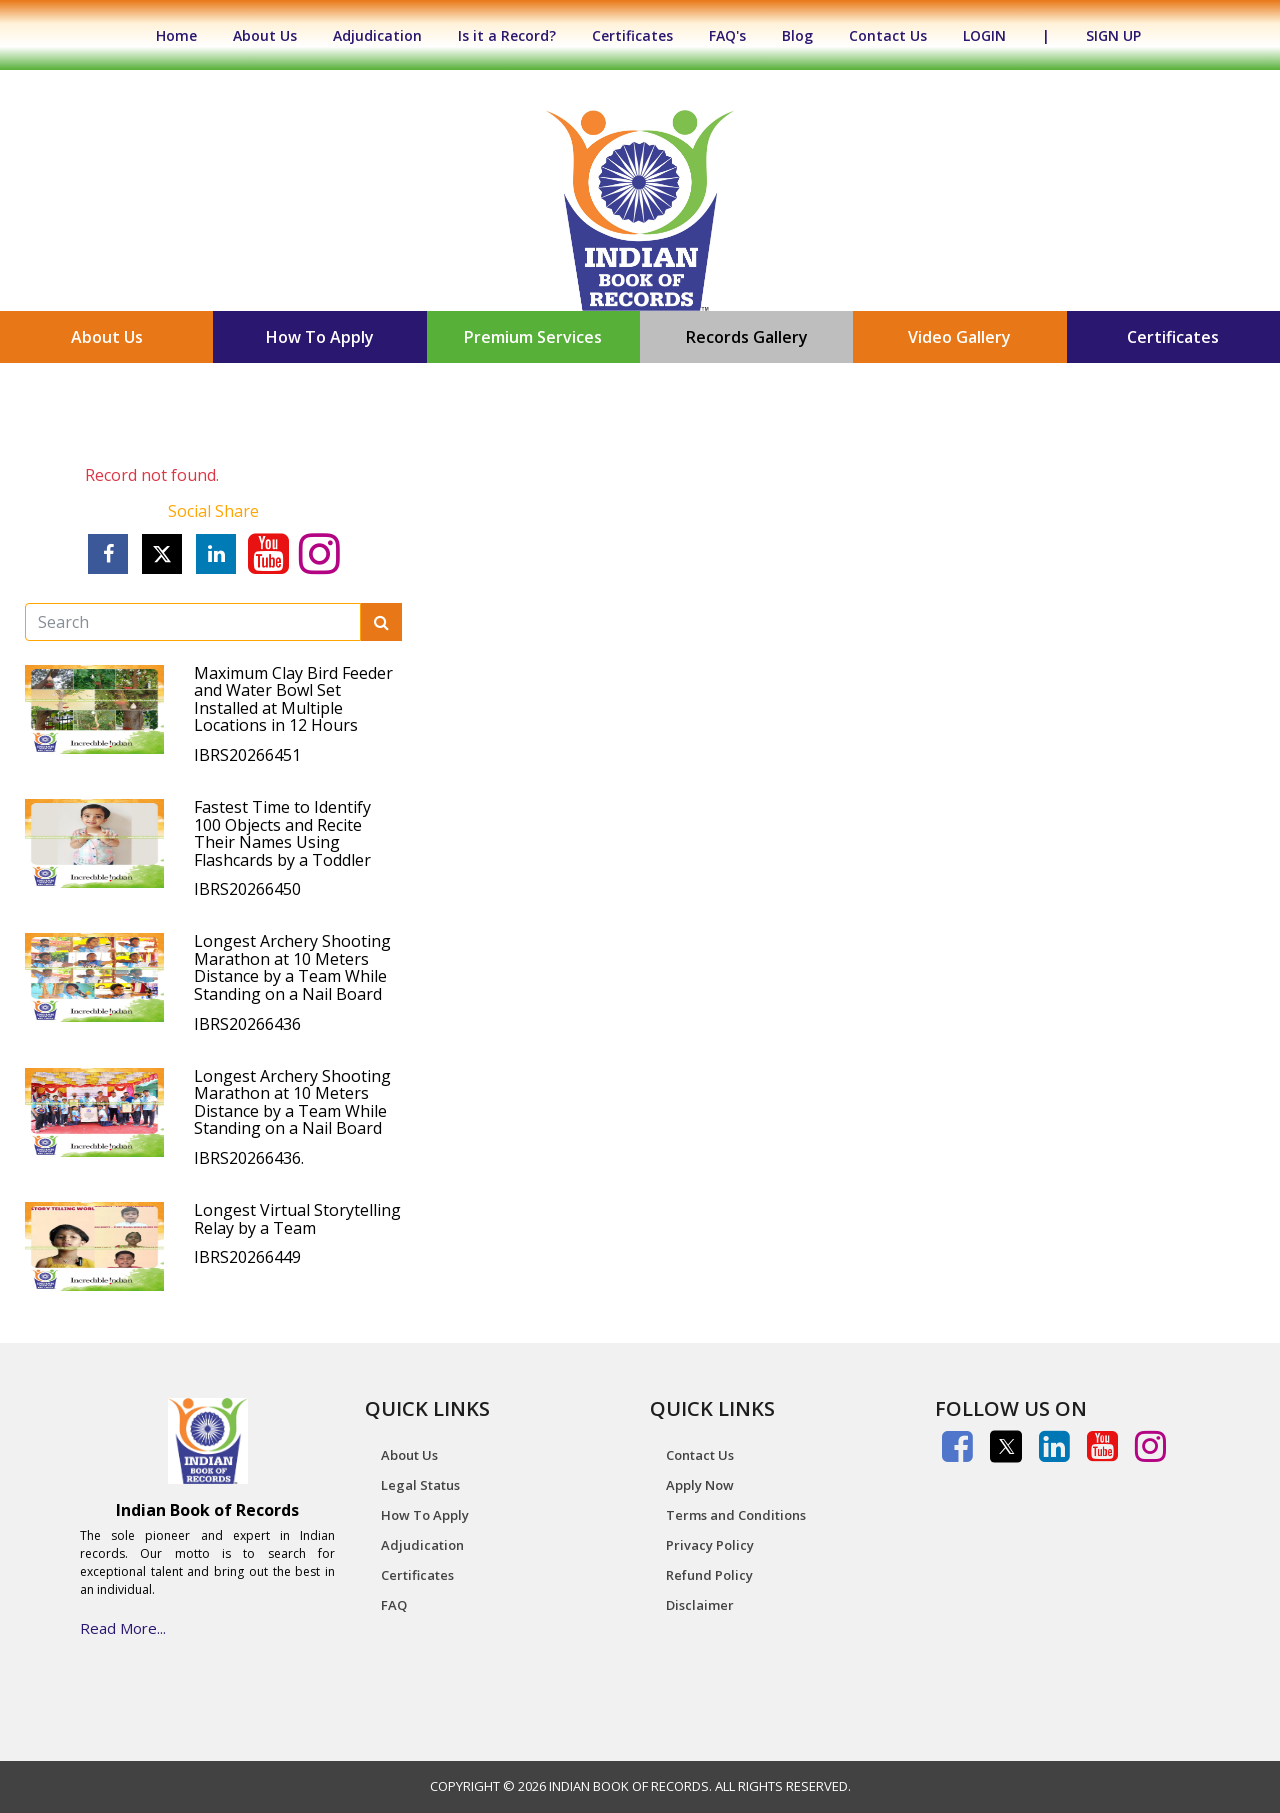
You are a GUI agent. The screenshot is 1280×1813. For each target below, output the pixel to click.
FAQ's (727, 35)
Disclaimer (700, 1605)
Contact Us (888, 35)
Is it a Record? (507, 35)
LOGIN (984, 35)
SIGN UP (1113, 35)
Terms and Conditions (736, 1515)
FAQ (394, 1605)
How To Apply (320, 337)
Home (186, 35)
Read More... (123, 1628)
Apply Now (700, 1485)
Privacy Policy (710, 1545)
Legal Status (420, 1485)
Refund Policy (709, 1575)
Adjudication (377, 35)
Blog (797, 35)
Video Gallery (959, 337)
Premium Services (533, 337)
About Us (265, 35)
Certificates (632, 35)
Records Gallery (747, 337)
